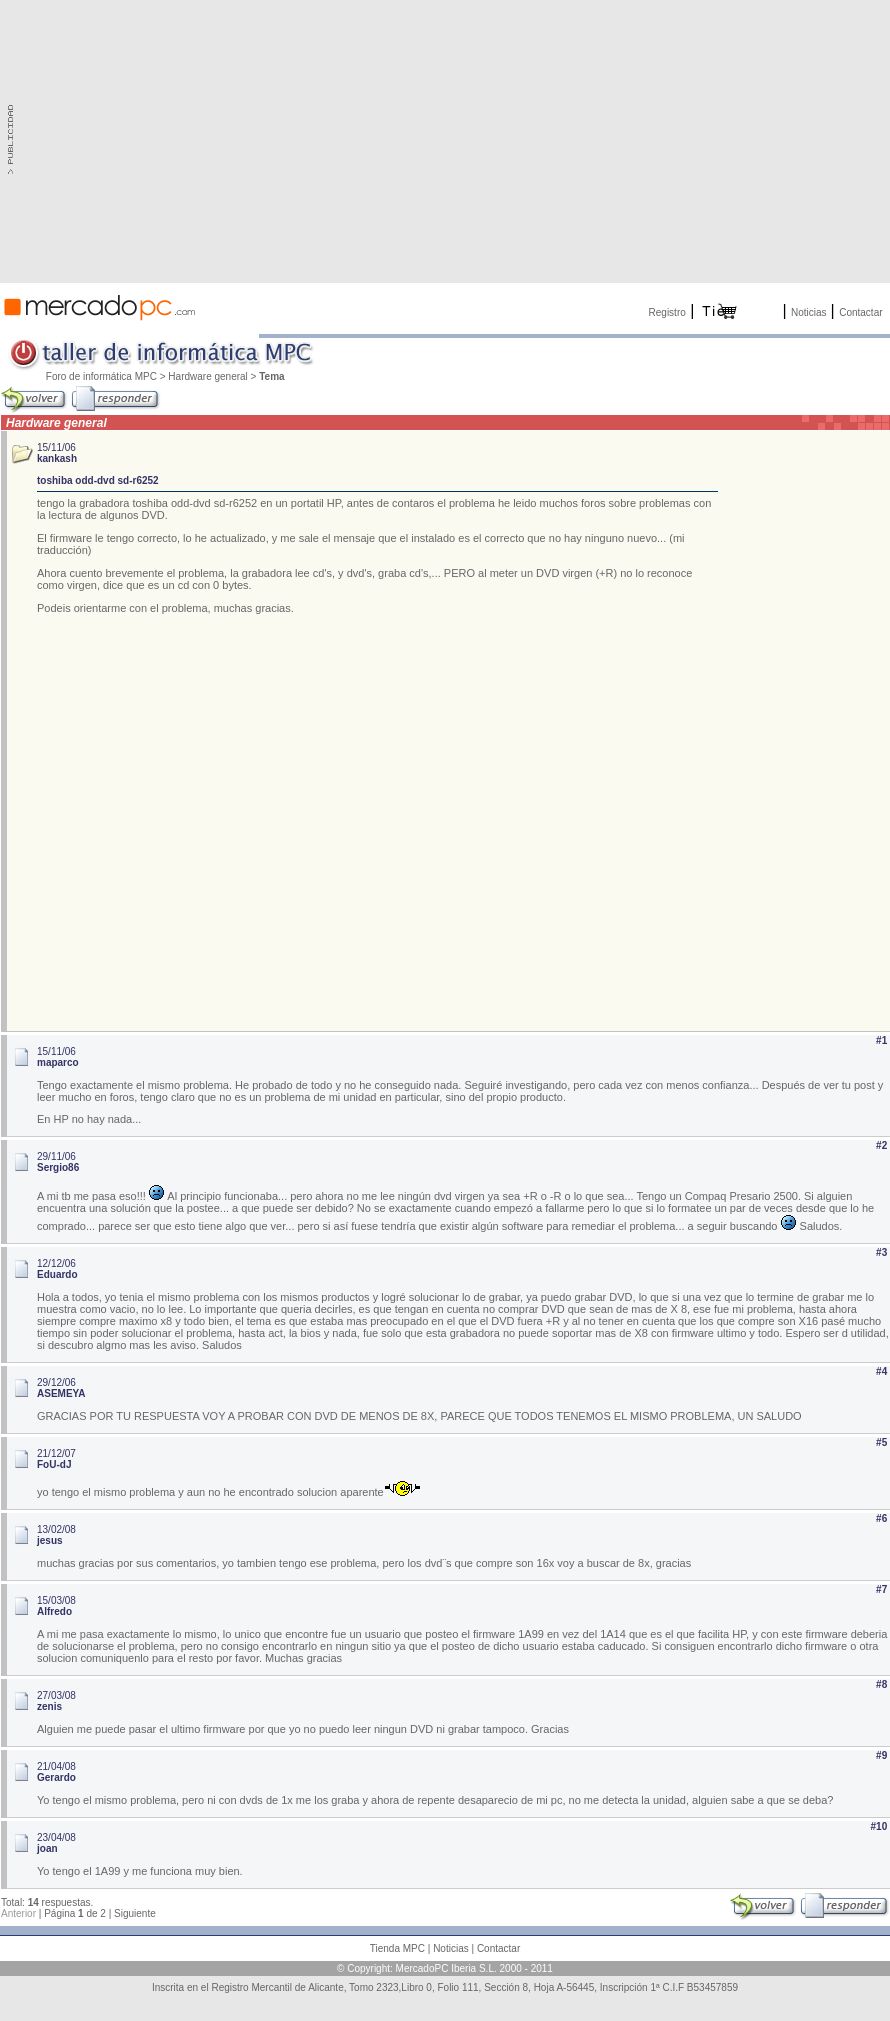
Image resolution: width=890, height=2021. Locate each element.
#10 (879, 1826)
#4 (881, 1371)
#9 (881, 1755)
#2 (881, 1145)
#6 (881, 1518)
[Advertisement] (472, 140)
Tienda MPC (397, 1948)
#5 (881, 1442)
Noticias (809, 312)
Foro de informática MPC (101, 376)
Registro (667, 312)
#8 (881, 1684)
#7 (881, 1589)
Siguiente (135, 1913)
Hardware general (208, 376)
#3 (881, 1252)
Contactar (860, 312)
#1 (881, 1040)
